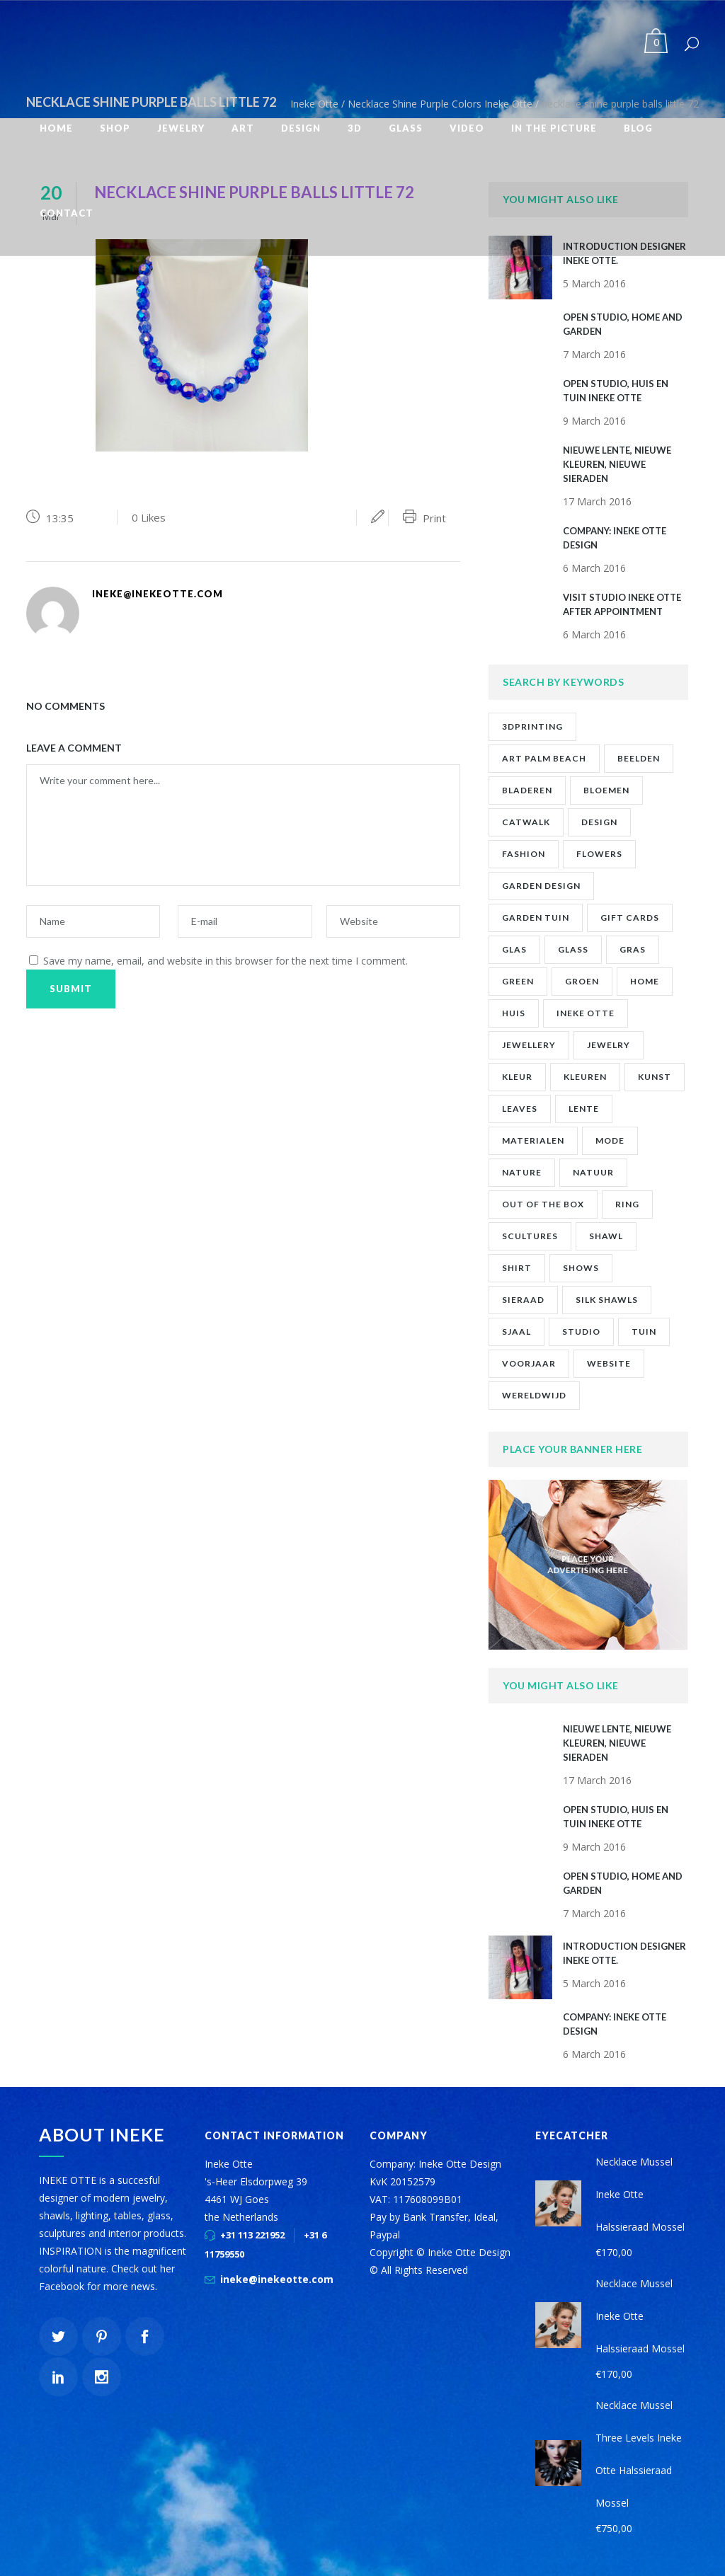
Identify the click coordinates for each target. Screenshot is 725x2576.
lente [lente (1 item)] (584, 1108)
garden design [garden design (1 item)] (541, 885)
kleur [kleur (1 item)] (517, 1076)
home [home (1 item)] (644, 981)
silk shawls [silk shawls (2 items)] (607, 1299)
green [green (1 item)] (518, 981)
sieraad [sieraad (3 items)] (523, 1299)
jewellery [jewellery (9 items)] (529, 1045)
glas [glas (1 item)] (514, 949)
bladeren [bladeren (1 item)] (527, 790)
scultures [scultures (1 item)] (530, 1236)
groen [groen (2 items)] (582, 981)
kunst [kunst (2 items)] (654, 1076)
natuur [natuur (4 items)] (593, 1172)
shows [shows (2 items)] (581, 1268)
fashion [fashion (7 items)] (523, 854)
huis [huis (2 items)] (513, 1013)
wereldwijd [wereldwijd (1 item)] (534, 1395)
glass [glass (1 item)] (573, 949)
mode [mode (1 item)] (609, 1140)
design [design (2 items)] (599, 822)
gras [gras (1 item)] (633, 949)
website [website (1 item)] (609, 1363)
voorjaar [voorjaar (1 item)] (529, 1363)
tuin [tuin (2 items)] (644, 1331)
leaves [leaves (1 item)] (519, 1108)
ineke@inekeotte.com (276, 2279)
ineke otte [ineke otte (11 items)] (585, 1013)
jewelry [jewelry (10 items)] (608, 1045)
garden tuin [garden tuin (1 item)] (535, 917)
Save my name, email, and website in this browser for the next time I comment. (225, 960)
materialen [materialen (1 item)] (533, 1140)
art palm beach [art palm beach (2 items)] (544, 758)
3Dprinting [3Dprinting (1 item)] (532, 726)
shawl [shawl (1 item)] (606, 1236)
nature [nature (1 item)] (522, 1172)
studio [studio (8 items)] (581, 1331)
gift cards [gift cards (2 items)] (629, 917)
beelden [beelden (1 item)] (638, 758)
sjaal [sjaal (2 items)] (516, 1331)
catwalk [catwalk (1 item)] (526, 822)
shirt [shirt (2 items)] (517, 1268)
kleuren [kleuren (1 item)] (585, 1076)
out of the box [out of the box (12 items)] (543, 1204)
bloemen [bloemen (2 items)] (606, 790)
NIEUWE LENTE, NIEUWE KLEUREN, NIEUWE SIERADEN (617, 464)
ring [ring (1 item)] (627, 1204)
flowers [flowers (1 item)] (599, 854)
